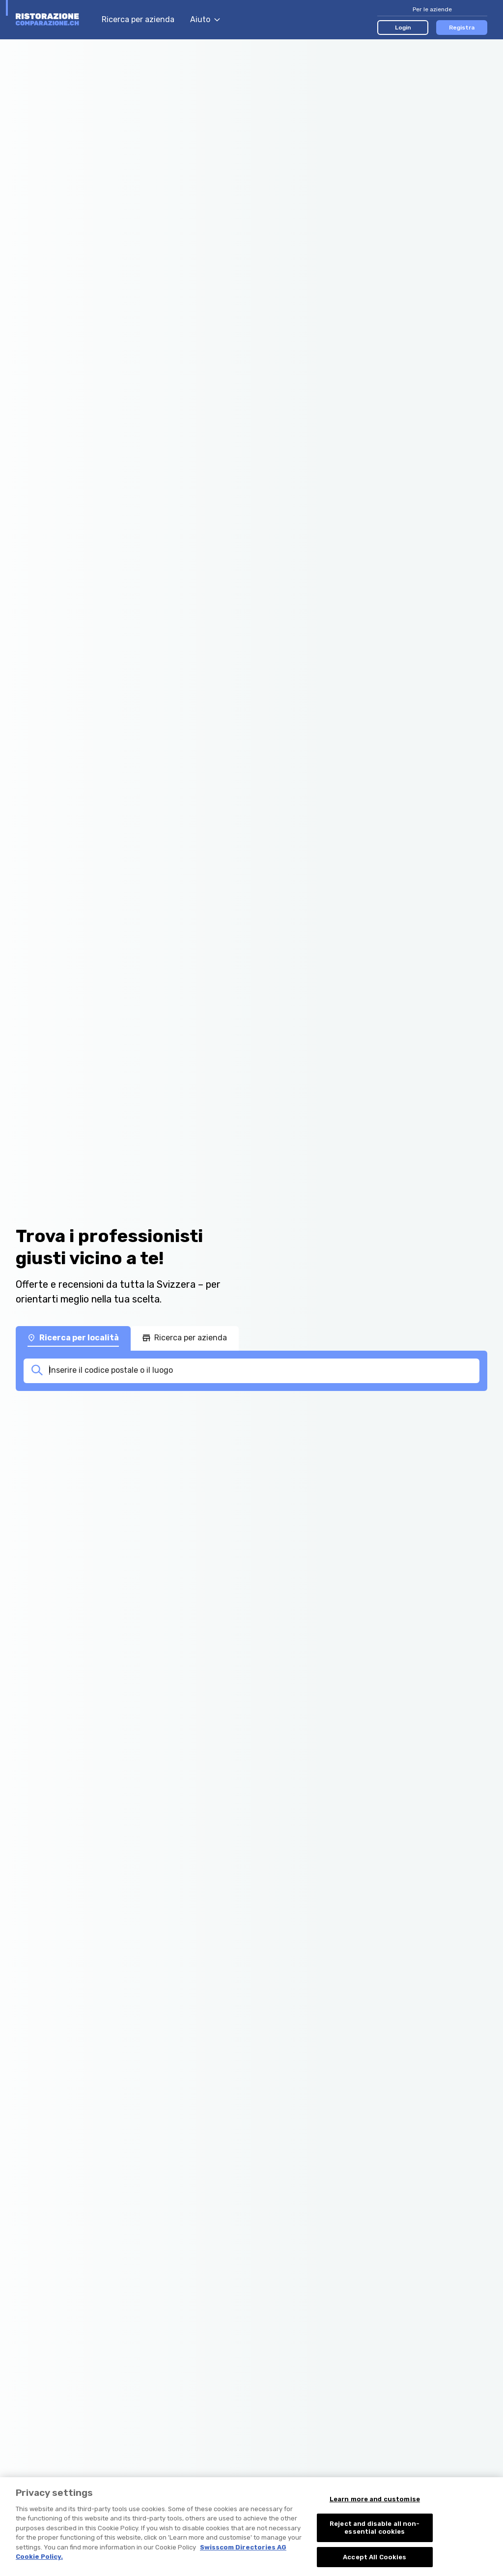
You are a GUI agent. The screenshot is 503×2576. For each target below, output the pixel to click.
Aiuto (205, 19)
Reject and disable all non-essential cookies (375, 2539)
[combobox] (261, 1370)
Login (403, 27)
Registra (462, 27)
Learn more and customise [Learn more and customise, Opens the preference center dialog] (375, 2511)
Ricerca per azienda (138, 19)
